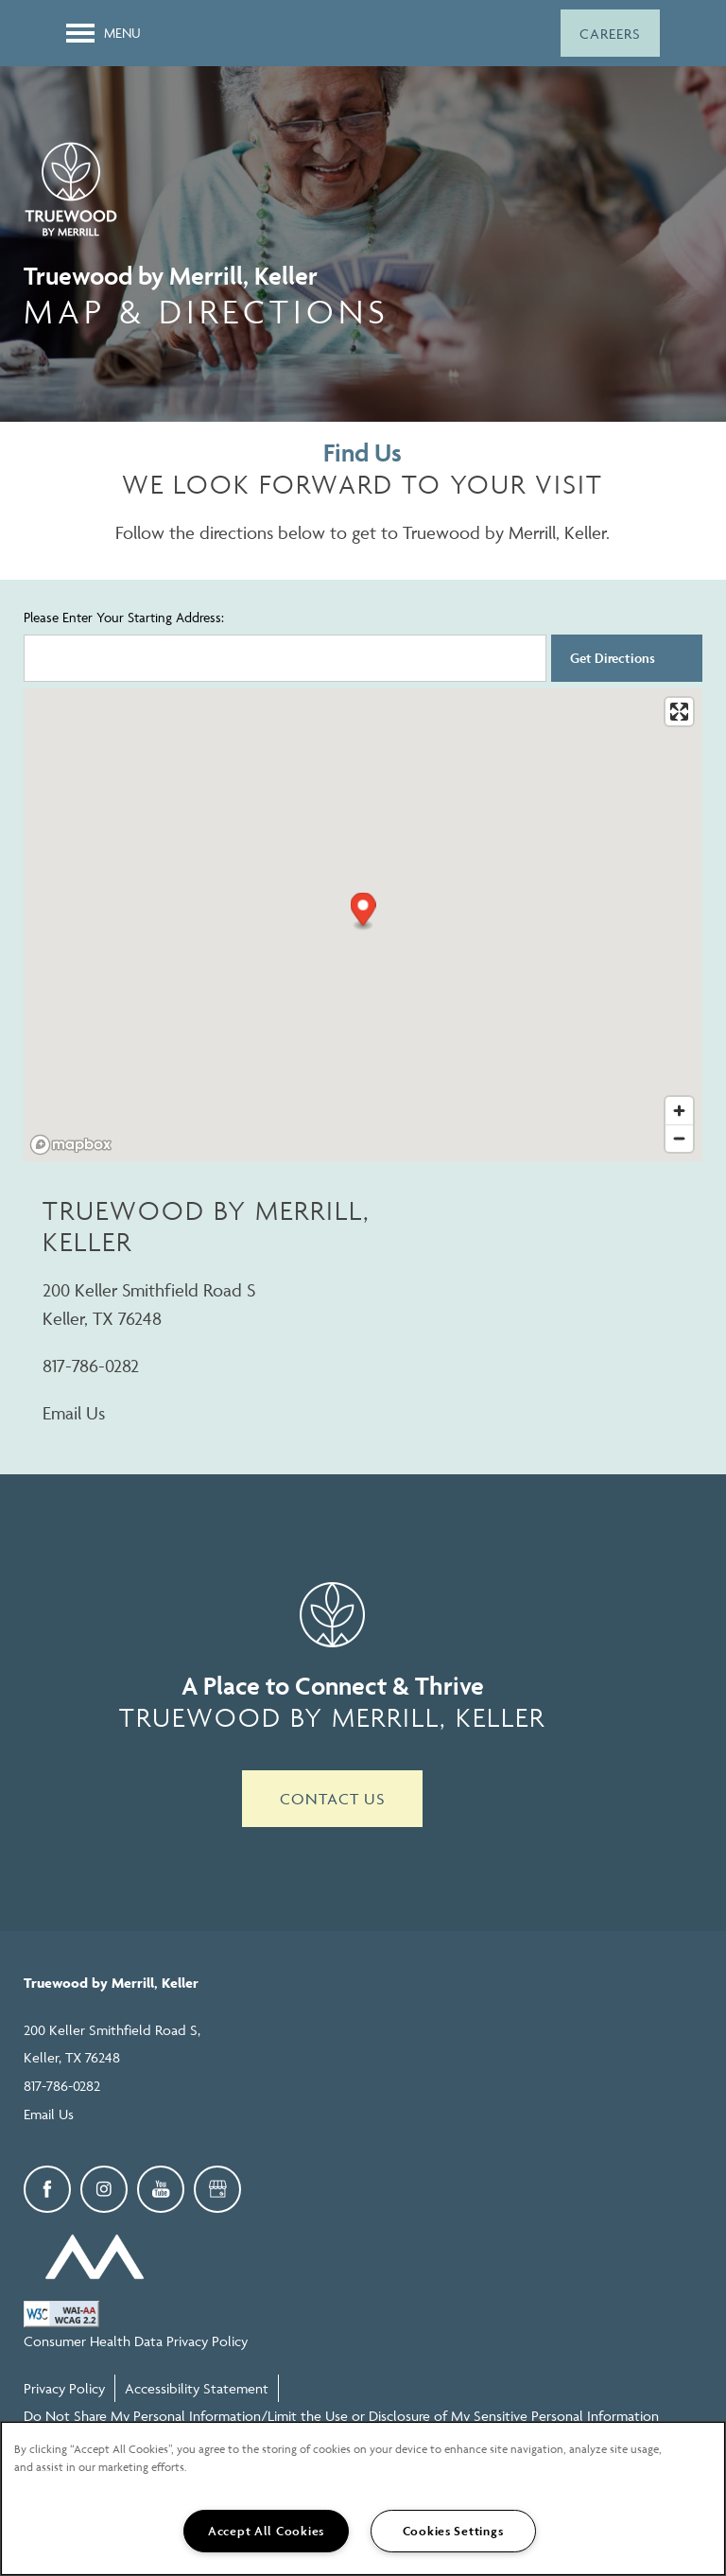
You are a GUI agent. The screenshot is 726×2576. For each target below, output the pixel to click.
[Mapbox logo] (70, 1145)
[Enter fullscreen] (679, 711)
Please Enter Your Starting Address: (124, 617)
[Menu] (103, 33)
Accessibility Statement (196, 2388)
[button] (610, 33)
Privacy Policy (64, 2388)
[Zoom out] (679, 1138)
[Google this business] (217, 2189)
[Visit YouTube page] (160, 2189)
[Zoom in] (679, 1110)
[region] (363, 2498)
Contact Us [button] (332, 1798)
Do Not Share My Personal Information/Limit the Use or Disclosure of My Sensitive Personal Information (341, 2416)
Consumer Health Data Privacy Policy (136, 2341)
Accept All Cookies (266, 2531)
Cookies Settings (453, 2531)
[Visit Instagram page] (104, 2189)
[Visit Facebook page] (47, 2189)
